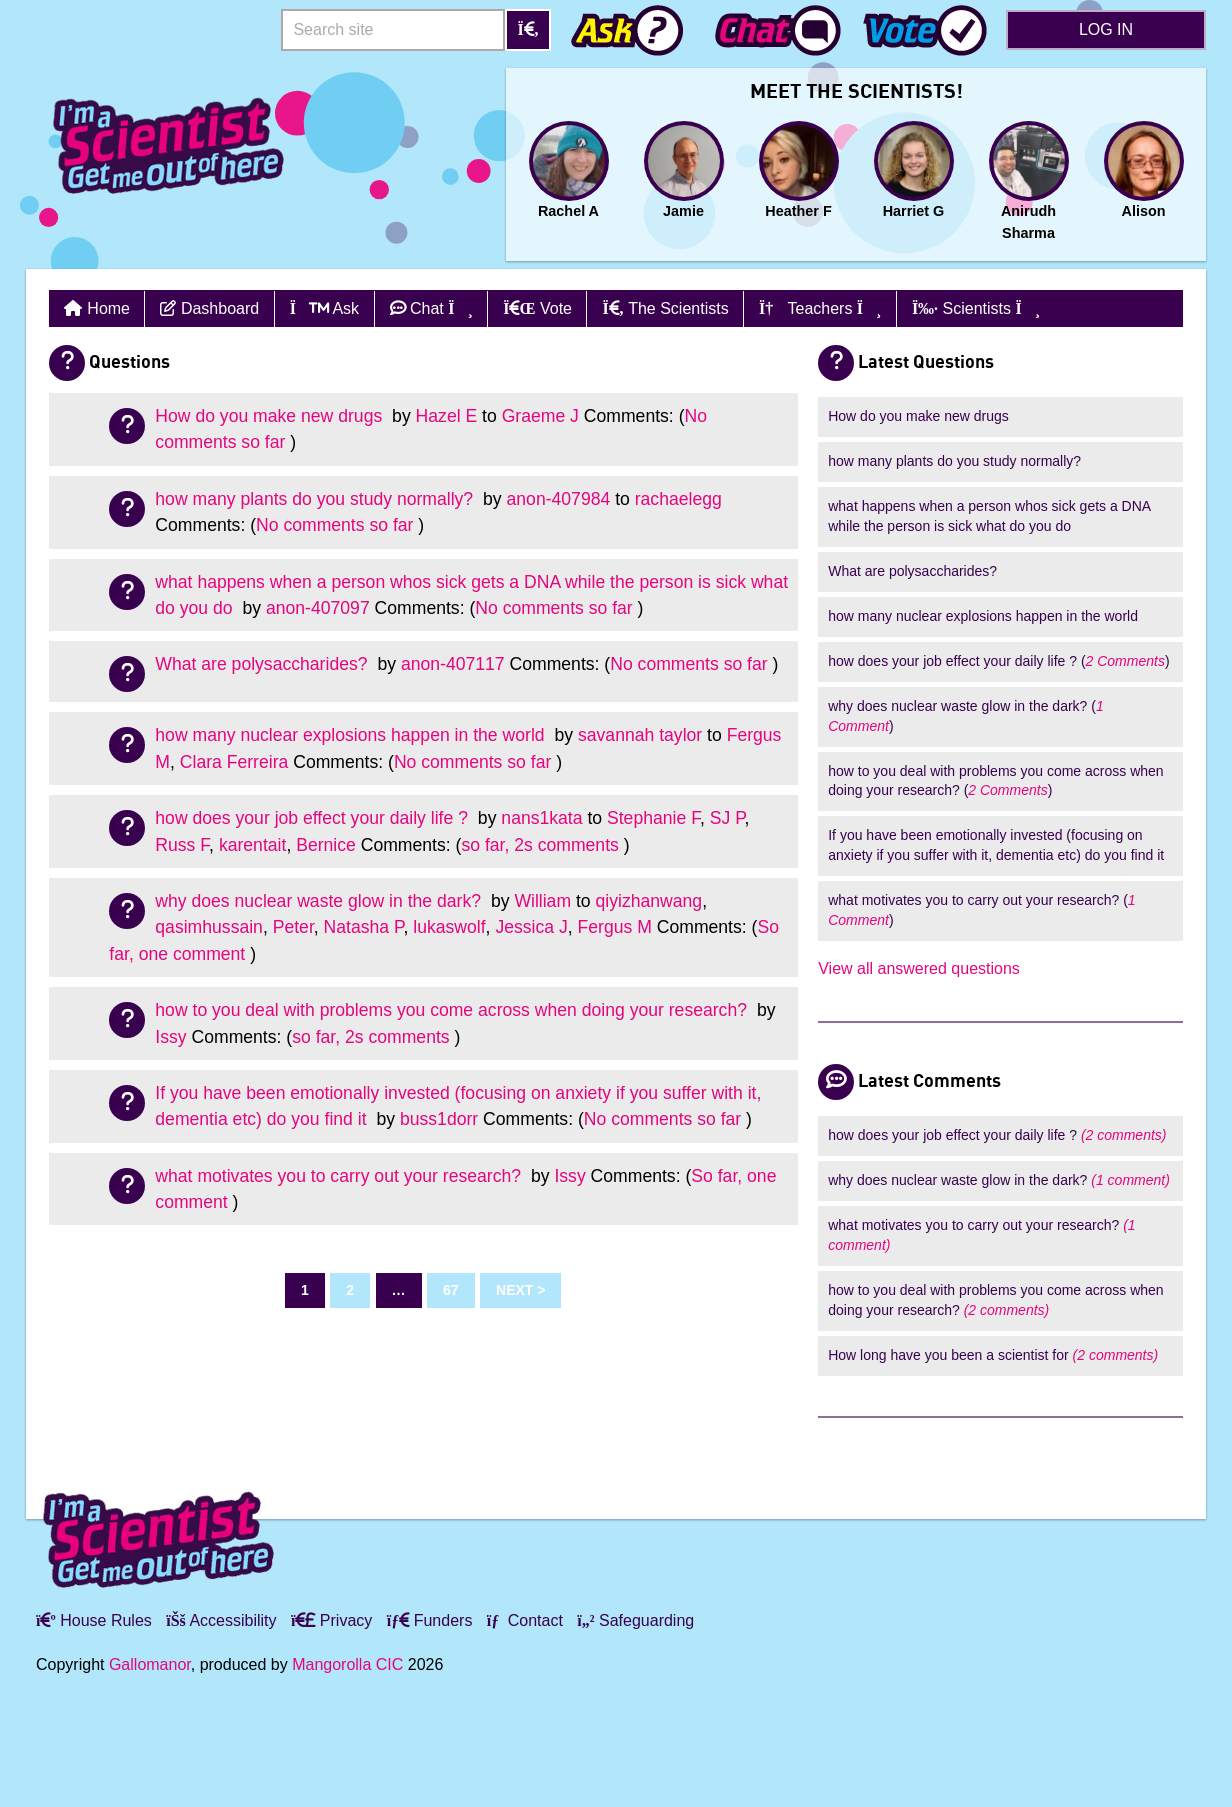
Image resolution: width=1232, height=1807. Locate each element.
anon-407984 (559, 499)
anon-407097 (318, 608)
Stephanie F (653, 818)
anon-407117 (453, 664)
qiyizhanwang (649, 901)
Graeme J (540, 416)
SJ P (727, 818)
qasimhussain (209, 927)
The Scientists (665, 308)
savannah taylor (640, 735)
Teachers (820, 308)
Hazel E (447, 416)
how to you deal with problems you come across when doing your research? (453, 1010)
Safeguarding (635, 1620)
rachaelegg (678, 499)
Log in (1106, 29)
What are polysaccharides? (263, 664)
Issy (170, 1037)
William (542, 901)
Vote (537, 308)
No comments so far (334, 525)
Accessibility (221, 1620)
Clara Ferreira (234, 762)
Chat (431, 308)
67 (451, 1290)
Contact (525, 1620)
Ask (324, 308)
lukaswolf (449, 927)
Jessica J (531, 927)
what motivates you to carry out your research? (340, 1176)
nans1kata (541, 818)
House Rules (94, 1620)
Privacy (331, 1620)
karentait (252, 845)
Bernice (326, 845)
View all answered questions (919, 968)
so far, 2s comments (539, 845)
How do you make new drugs (271, 416)
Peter (293, 927)
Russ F (182, 845)
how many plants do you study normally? (316, 499)
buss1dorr (439, 1119)
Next (514, 1290)
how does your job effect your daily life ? (314, 818)
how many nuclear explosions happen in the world (352, 735)
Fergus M (615, 927)
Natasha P (364, 927)
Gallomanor (150, 1664)
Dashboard (209, 308)
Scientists (976, 308)
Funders (430, 1620)
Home (108, 308)
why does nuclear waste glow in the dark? (320, 901)
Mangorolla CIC (347, 1664)
